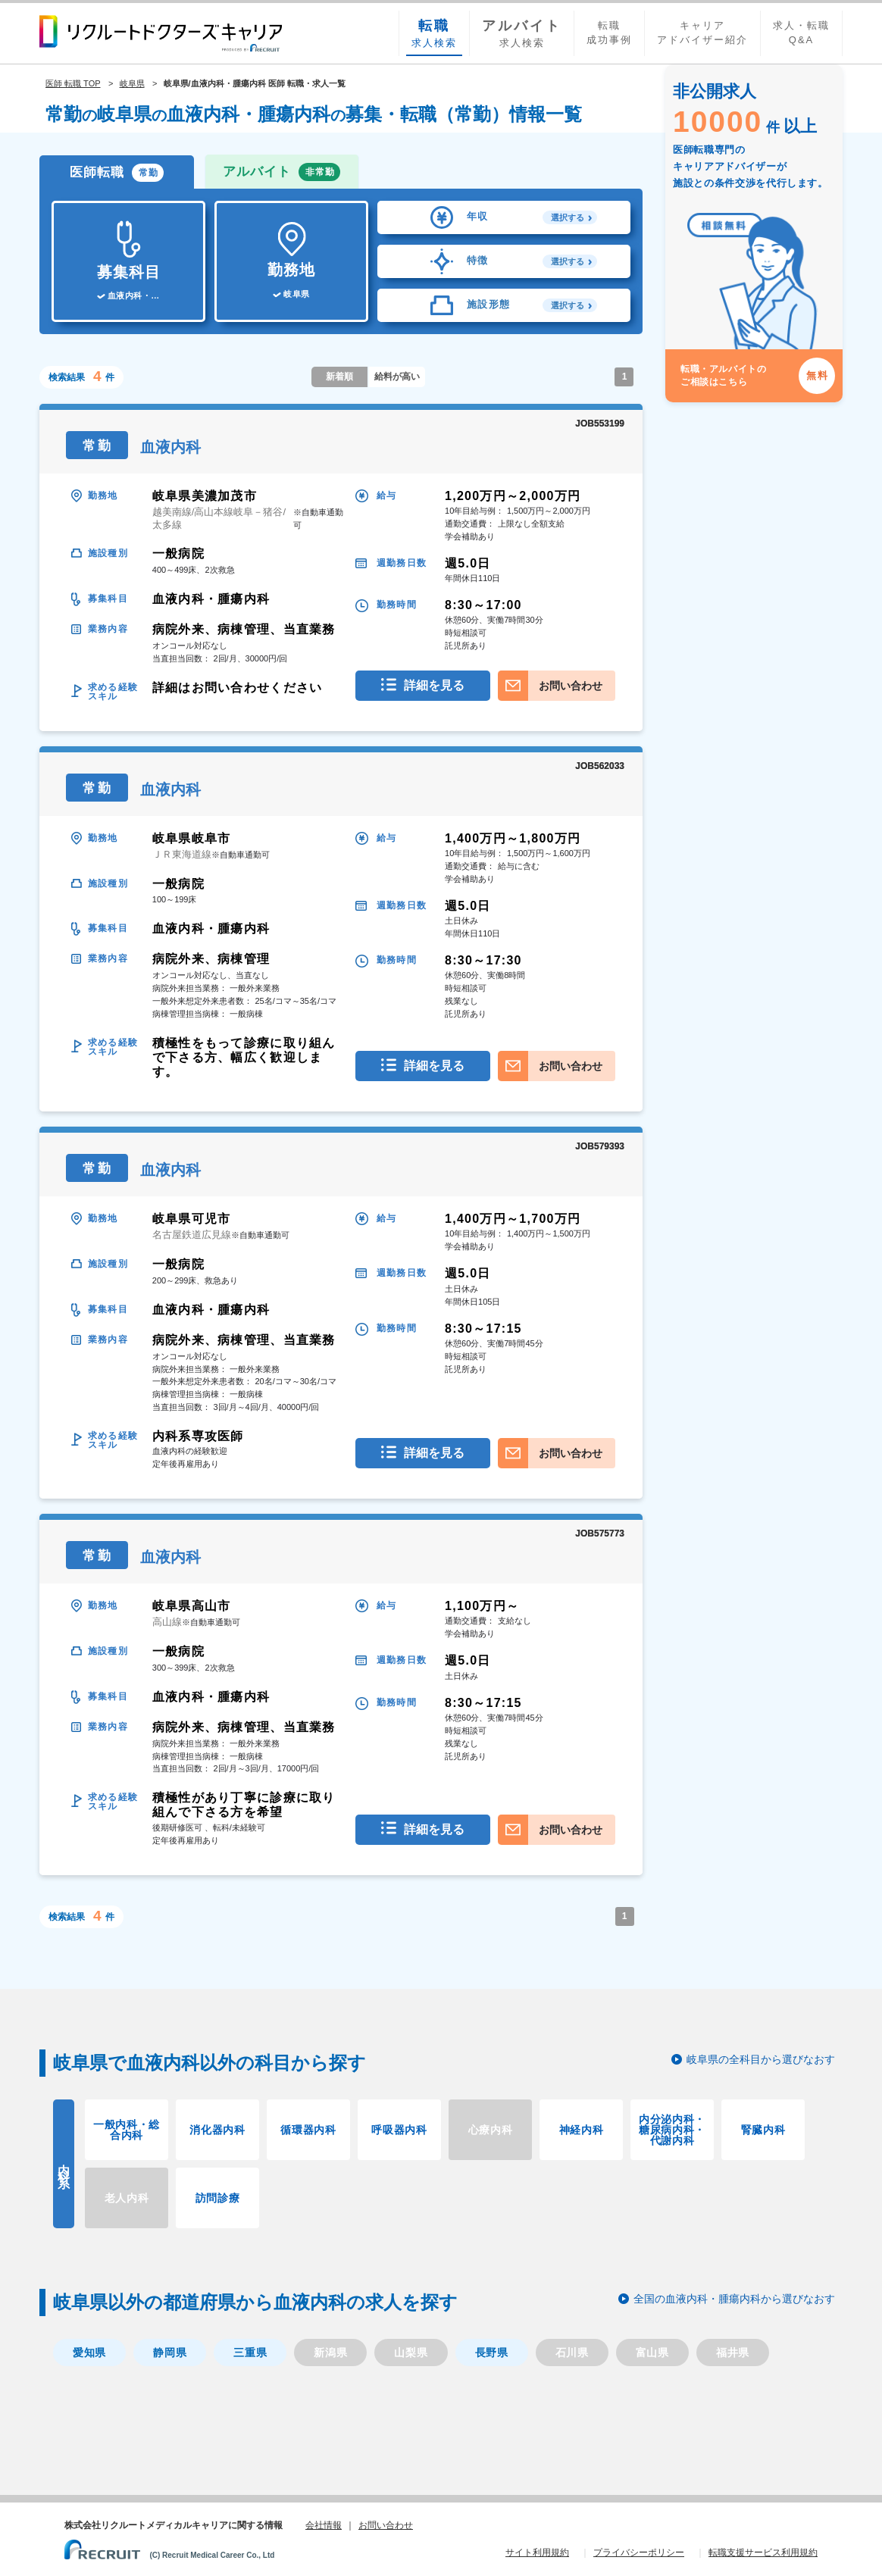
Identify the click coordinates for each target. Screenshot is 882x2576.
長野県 (491, 2352)
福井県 (732, 2352)
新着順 (339, 376)
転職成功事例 (609, 32)
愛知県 (89, 2352)
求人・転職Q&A (801, 32)
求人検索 (434, 32)
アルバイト (281, 172)
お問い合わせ (570, 686)
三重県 (250, 2352)
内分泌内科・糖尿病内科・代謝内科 (672, 2129)
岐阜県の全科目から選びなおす (761, 2059)
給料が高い (397, 376)
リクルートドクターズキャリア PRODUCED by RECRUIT (160, 33)
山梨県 (410, 2352)
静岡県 (169, 2352)
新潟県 (330, 2352)
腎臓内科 (763, 2130)
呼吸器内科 (399, 2130)
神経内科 (581, 2130)
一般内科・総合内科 (126, 2129)
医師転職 (117, 173)
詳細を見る (434, 685)
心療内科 (490, 2130)
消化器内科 (217, 2130)
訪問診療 (217, 2198)
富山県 (652, 2352)
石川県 (572, 2352)
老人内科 (127, 2198)
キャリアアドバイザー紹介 (702, 32)
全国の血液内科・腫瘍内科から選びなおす (734, 2298)
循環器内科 (308, 2130)
